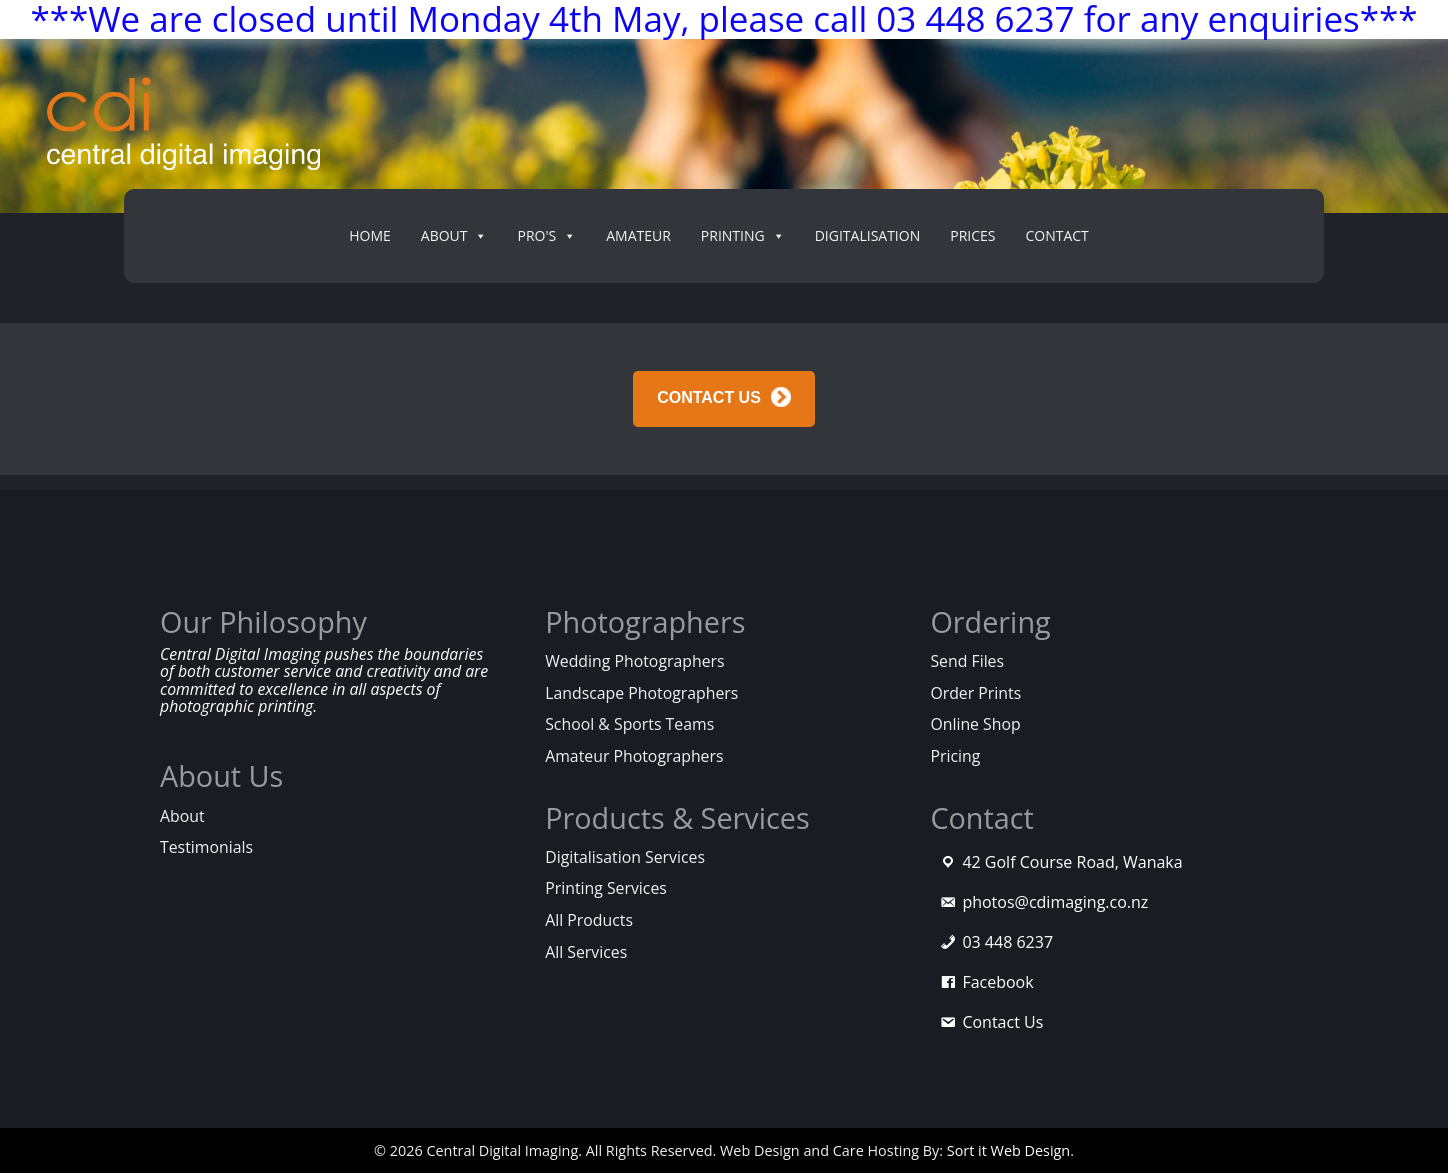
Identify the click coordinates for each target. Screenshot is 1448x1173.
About (182, 816)
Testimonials (206, 847)
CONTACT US (709, 398)
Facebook (997, 982)
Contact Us (1002, 1022)
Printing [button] (743, 236)
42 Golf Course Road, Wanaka (1072, 862)
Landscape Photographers (641, 693)
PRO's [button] (546, 236)
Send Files (967, 661)
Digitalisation (868, 235)
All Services (586, 952)
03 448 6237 (1007, 942)
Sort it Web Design (1008, 1150)
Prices (972, 235)
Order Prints (975, 693)
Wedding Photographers (634, 661)
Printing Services (606, 888)
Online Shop (975, 724)
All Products (589, 920)
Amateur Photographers (634, 756)
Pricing (955, 756)
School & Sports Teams (629, 724)
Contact (1056, 235)
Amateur (638, 235)
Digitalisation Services (625, 857)
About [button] (454, 236)
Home (370, 235)
